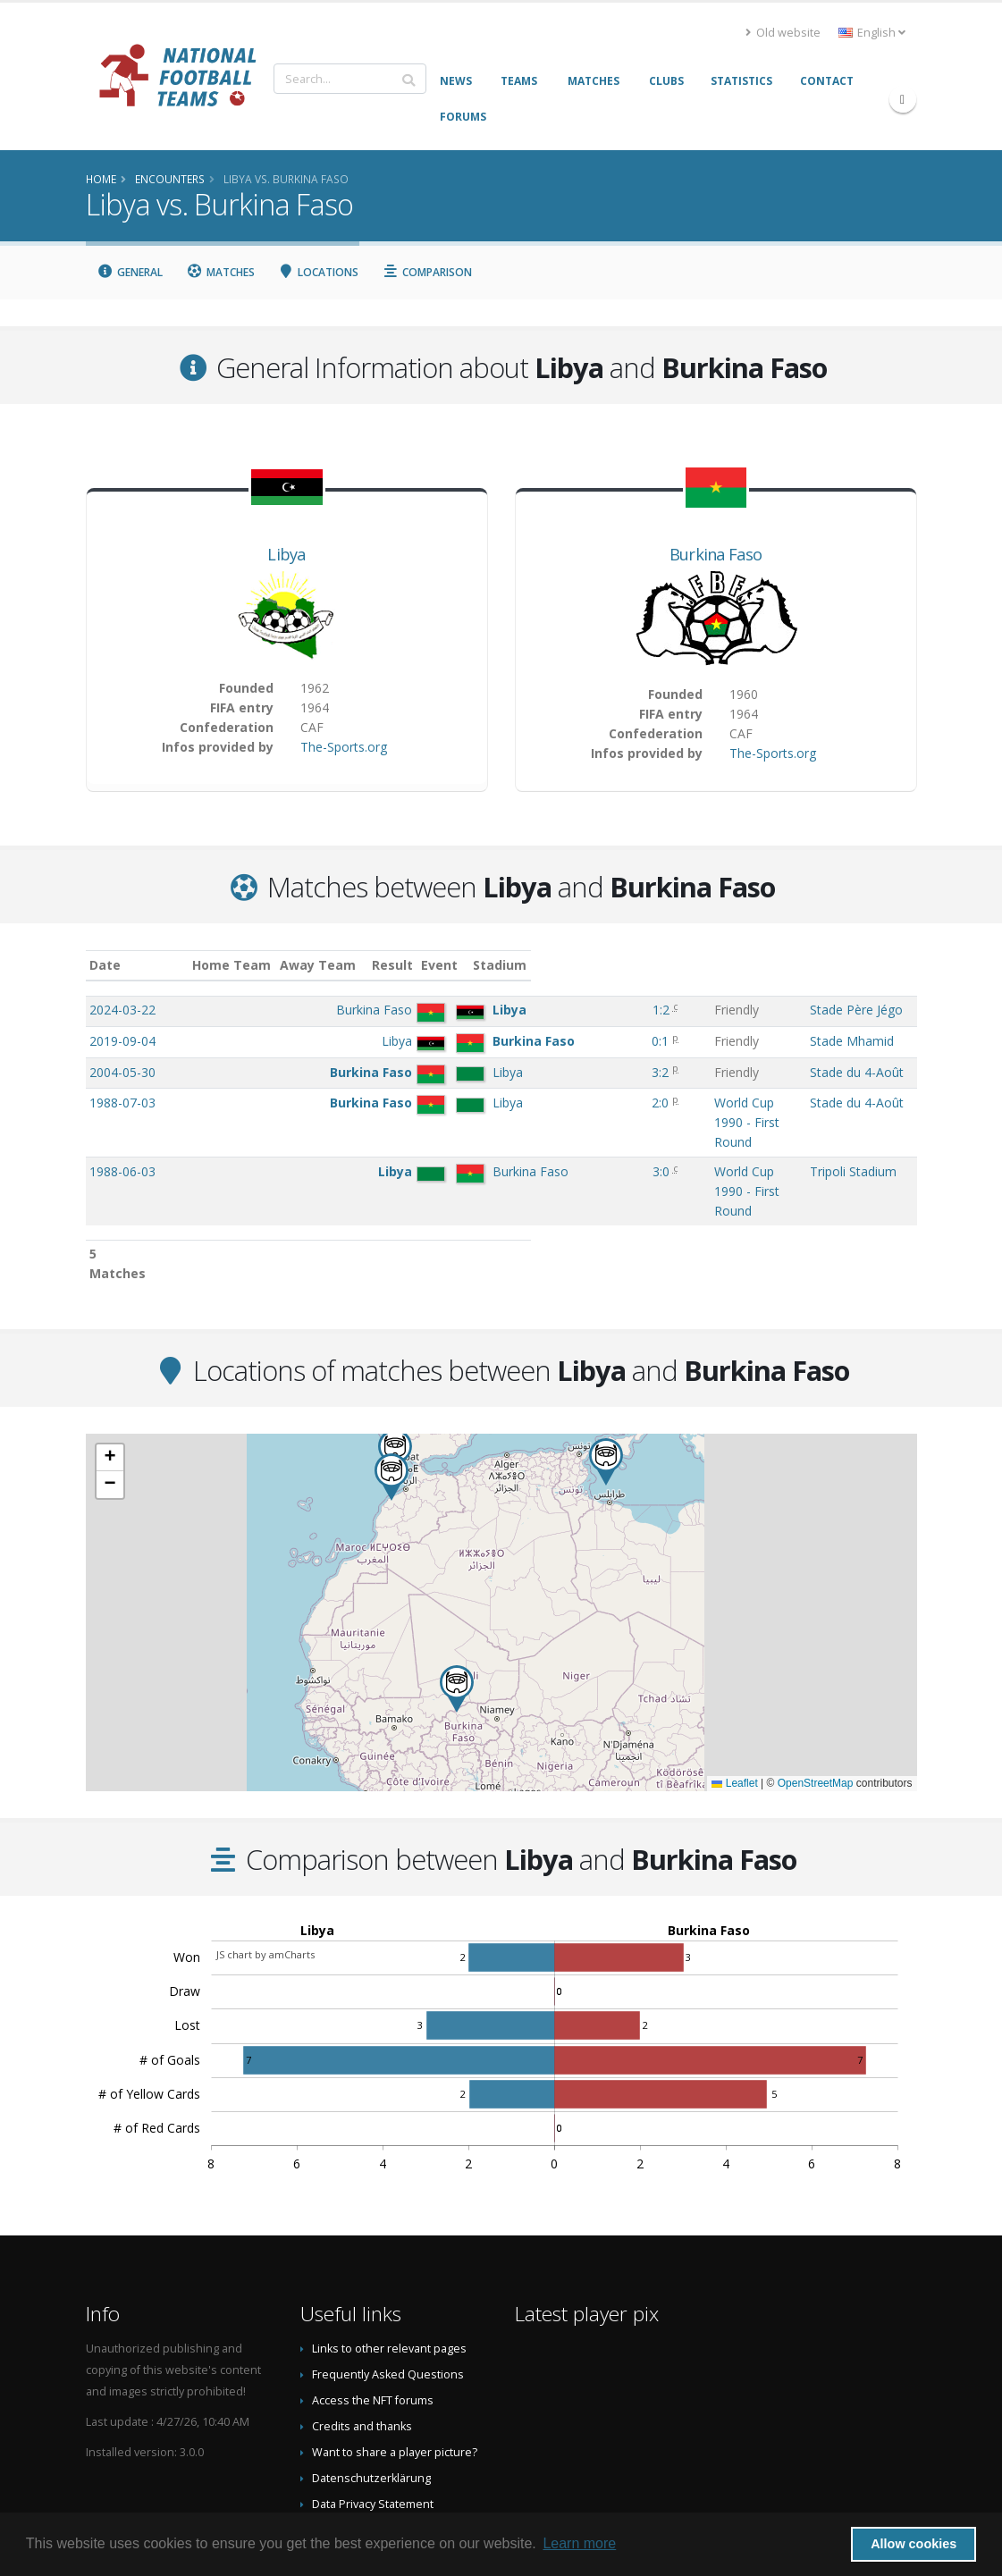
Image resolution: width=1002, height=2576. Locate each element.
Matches (220, 272)
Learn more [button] (579, 2543)
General (130, 272)
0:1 (549, 1040)
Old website (783, 32)
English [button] (871, 32)
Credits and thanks (362, 2331)
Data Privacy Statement (373, 2409)
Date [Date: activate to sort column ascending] (105, 964)
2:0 (549, 1102)
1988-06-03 (122, 1133)
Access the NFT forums (373, 2305)
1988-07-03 (122, 1102)
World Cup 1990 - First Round (669, 1102)
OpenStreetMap (816, 1688)
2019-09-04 (122, 1040)
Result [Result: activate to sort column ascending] (552, 964)
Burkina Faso (715, 554)
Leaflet (734, 1688)
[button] (606, 1367)
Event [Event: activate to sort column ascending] (603, 964)
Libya (286, 554)
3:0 (550, 1133)
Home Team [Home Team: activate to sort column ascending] (331, 964)
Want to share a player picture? (394, 2357)
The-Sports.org (343, 746)
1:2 (550, 1009)
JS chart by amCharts (265, 1859)
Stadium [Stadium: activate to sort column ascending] (833, 964)
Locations (318, 272)
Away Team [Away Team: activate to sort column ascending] (417, 964)
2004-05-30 (122, 1072)
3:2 (549, 1072)
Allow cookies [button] (913, 2544)
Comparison (427, 272)
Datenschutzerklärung (371, 2383)
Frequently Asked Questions (388, 2279)
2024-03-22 (122, 1009)
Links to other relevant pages (389, 2253)
